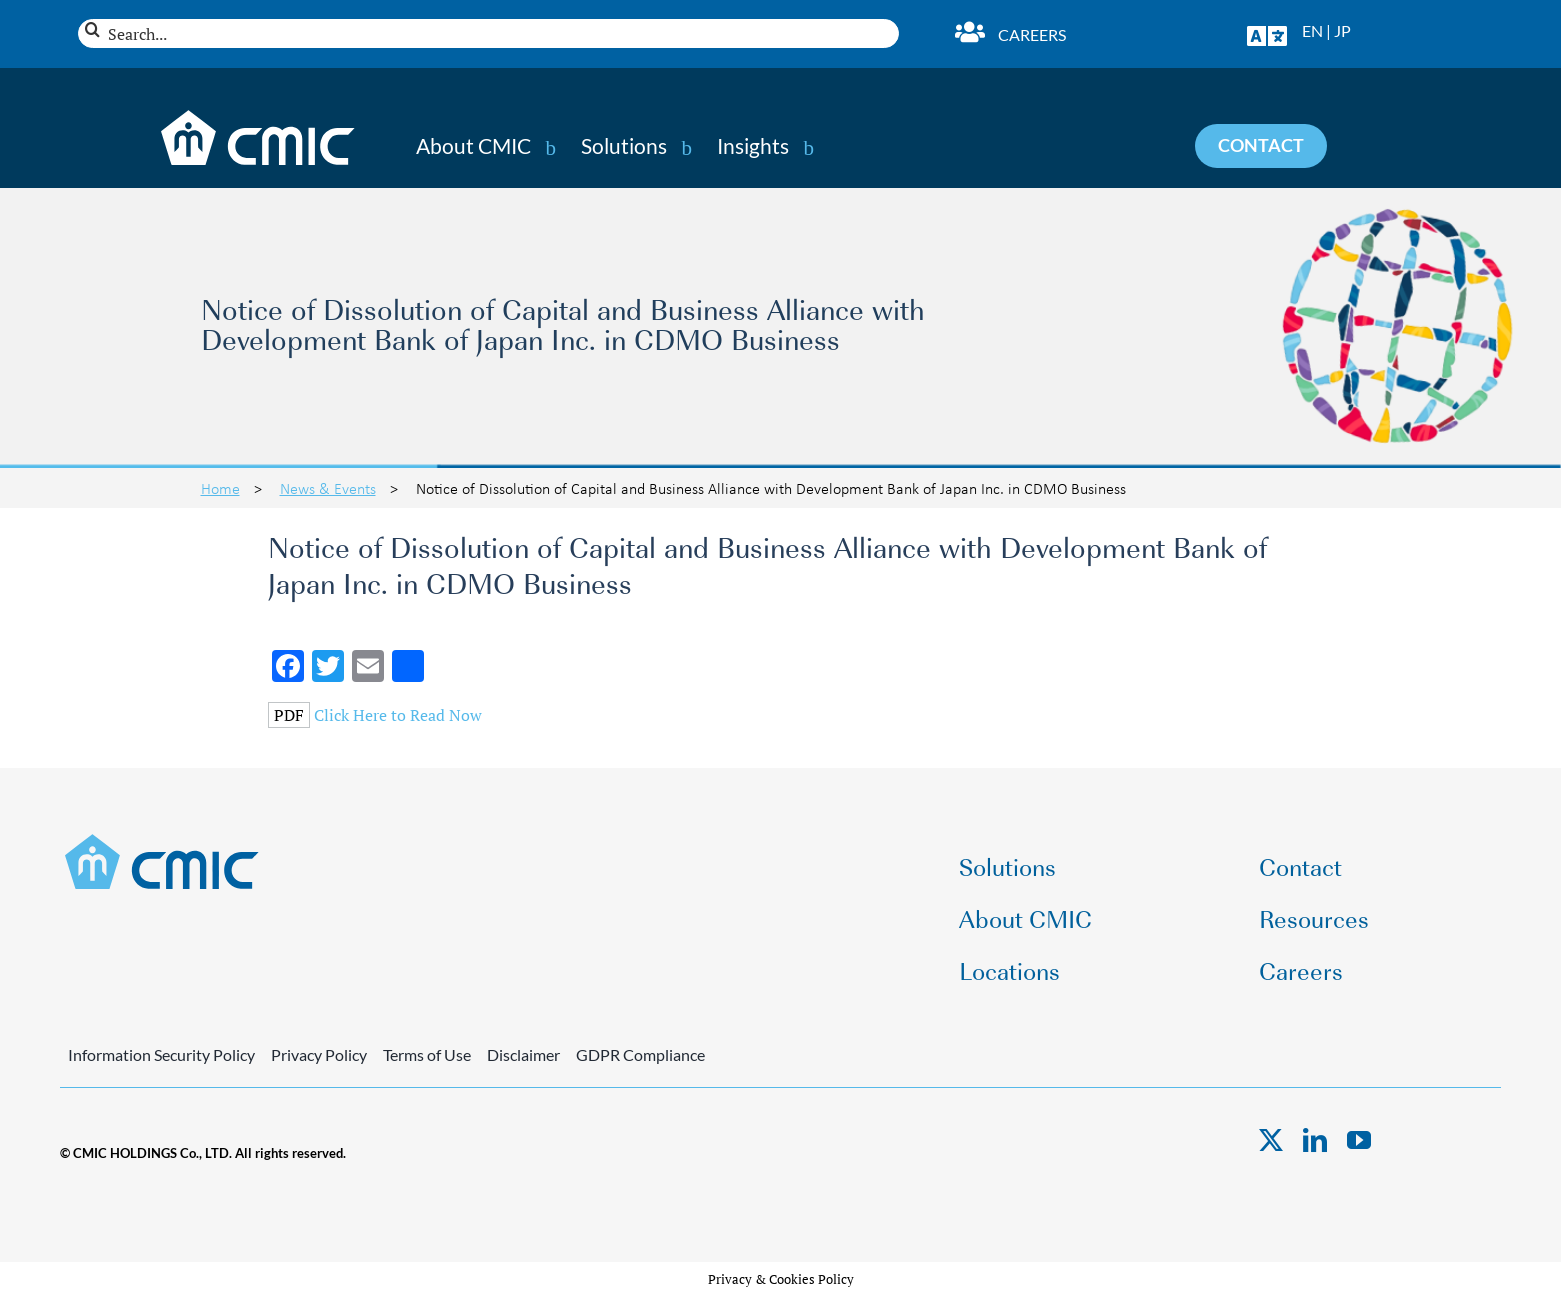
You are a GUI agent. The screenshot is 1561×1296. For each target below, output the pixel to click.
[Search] (92, 29)
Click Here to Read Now (398, 715)
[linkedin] (1315, 1140)
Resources (1314, 917)
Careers (1032, 34)
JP (1342, 30)
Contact (1300, 865)
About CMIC (473, 146)
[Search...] (488, 33)
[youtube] (1359, 1140)
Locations (1009, 969)
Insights (753, 146)
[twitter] (1271, 1140)
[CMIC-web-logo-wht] (258, 116)
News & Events (328, 488)
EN (1312, 30)
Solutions (624, 146)
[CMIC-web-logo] (162, 840)
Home (220, 488)
